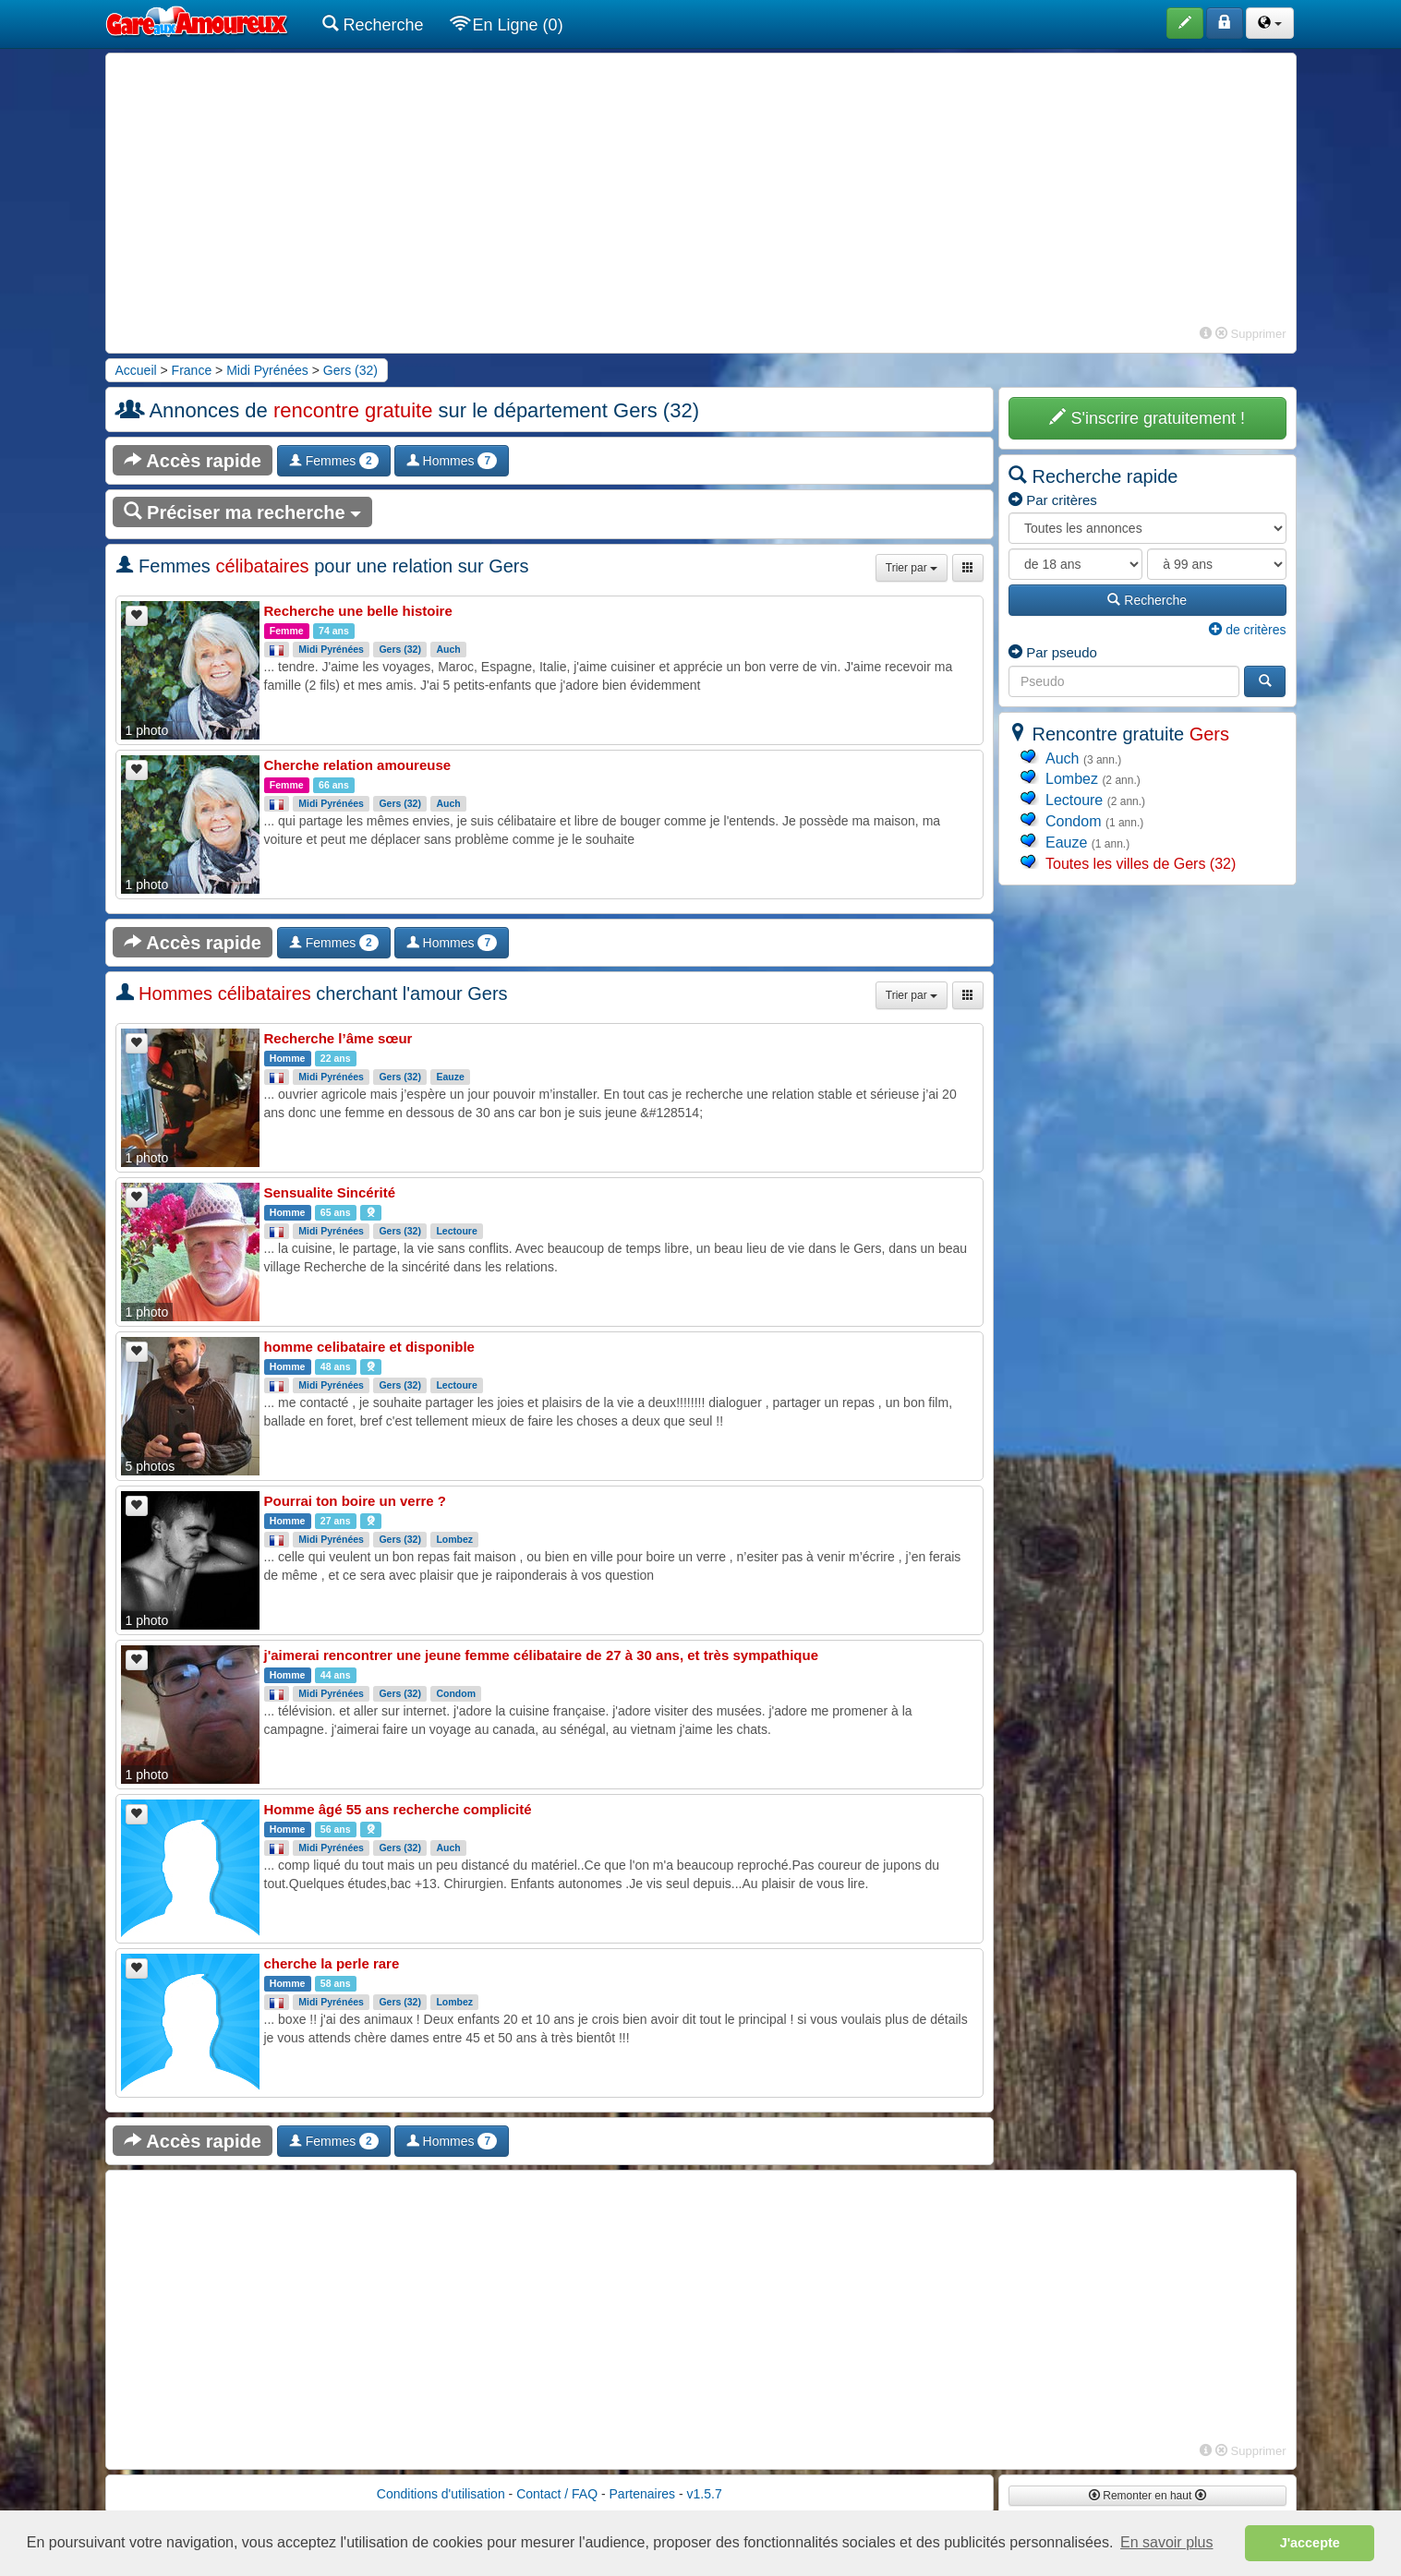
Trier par (911, 567)
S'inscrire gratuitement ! (1147, 417)
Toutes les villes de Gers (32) (1140, 864)
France (192, 370)
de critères (1247, 629)
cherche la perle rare (332, 1963)
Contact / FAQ (557, 2493)
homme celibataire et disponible (369, 1346)
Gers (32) (350, 370)
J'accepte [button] (1310, 2542)
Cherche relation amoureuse (358, 765)
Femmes (334, 460)
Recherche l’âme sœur (338, 1038)
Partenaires (643, 2493)
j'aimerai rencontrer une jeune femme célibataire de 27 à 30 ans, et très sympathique (541, 1655)
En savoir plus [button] (1167, 2542)
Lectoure (456, 1230)
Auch (448, 649)
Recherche (373, 24)
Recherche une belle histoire (358, 611)
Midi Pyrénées (267, 370)
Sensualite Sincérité (330, 1192)
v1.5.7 (704, 2493)
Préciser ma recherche (243, 512)
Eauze (450, 1076)
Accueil (136, 370)
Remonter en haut (1147, 2495)
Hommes (451, 460)
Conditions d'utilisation (441, 2493)
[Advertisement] (701, 192)
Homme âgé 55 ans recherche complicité (398, 1809)
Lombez (454, 1539)
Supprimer (1250, 334)
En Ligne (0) (507, 24)
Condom (456, 1693)
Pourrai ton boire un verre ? (355, 1501)
